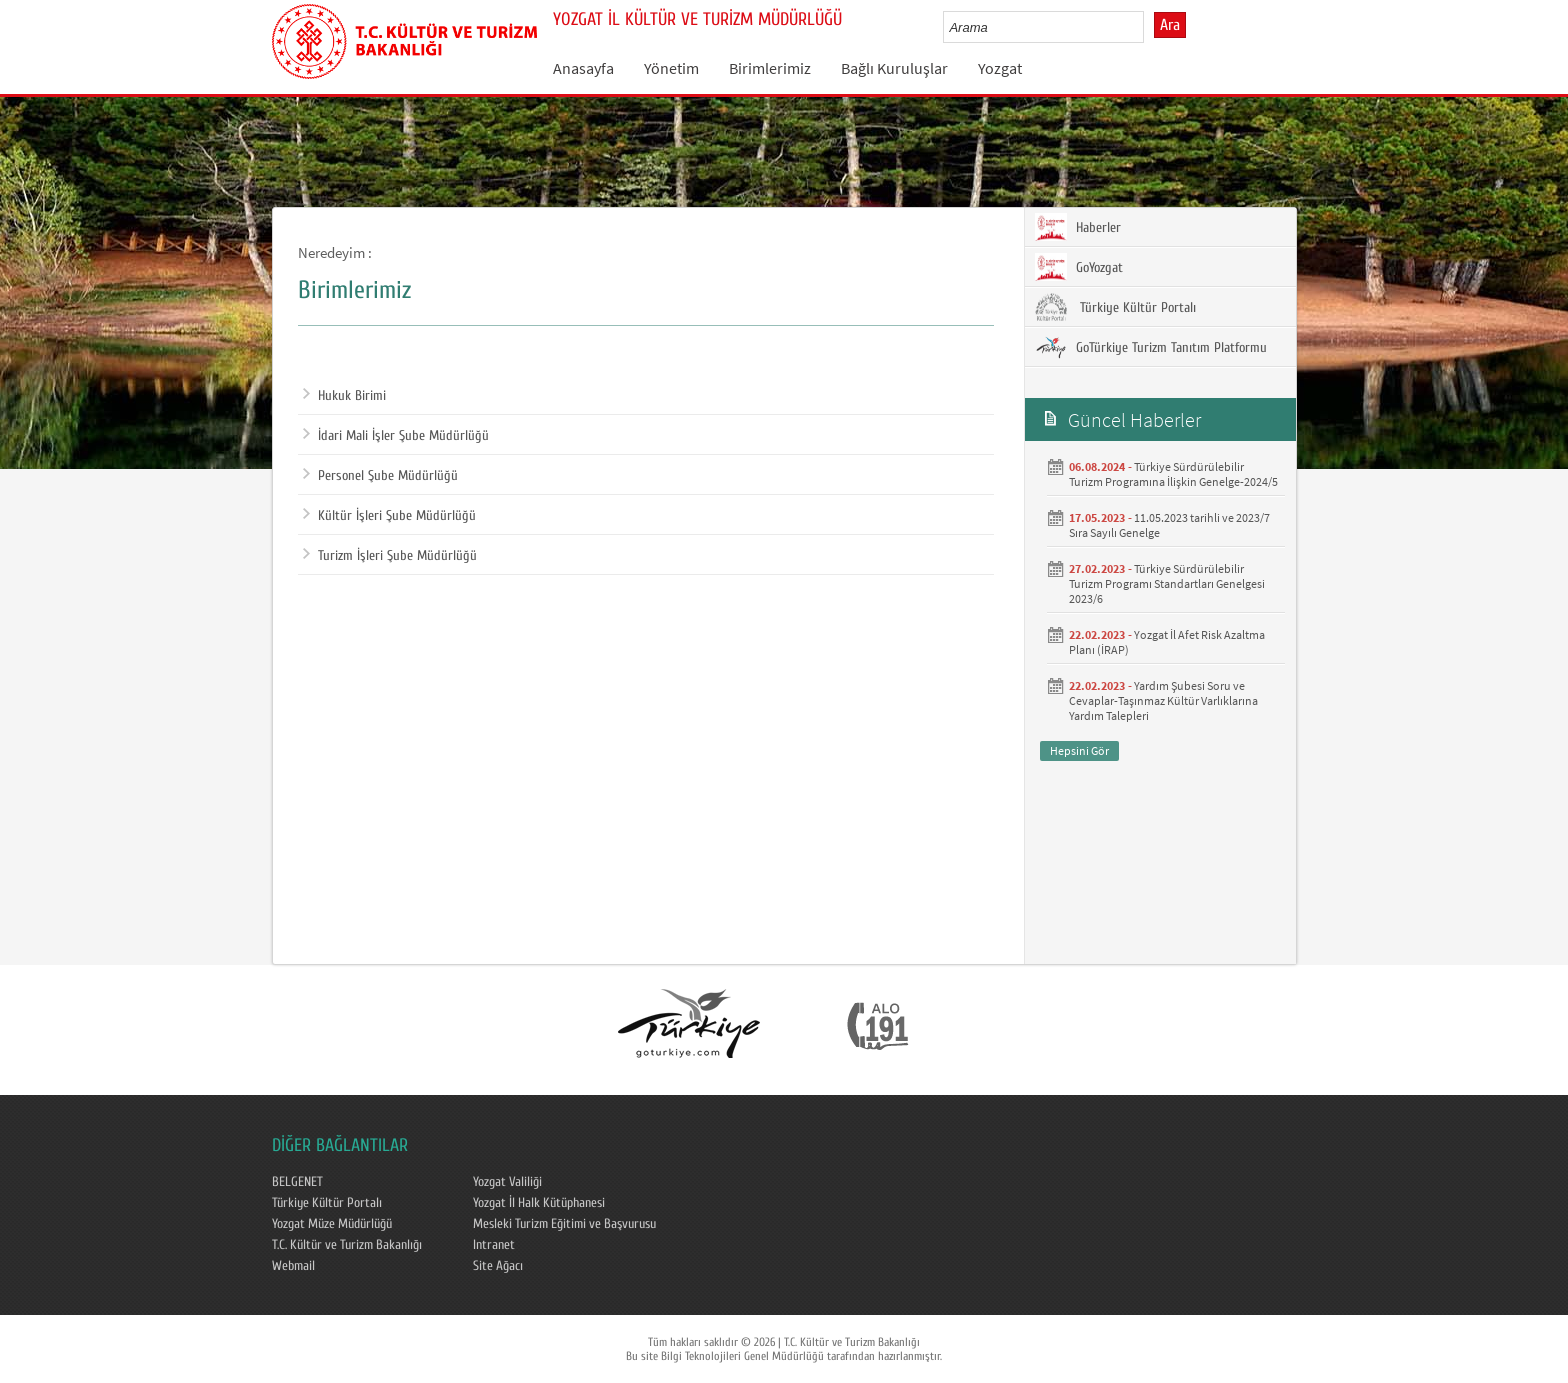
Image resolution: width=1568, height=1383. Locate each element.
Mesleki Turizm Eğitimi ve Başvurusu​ (564, 1224)
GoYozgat (1079, 267)
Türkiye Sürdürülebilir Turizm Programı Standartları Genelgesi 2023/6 (1167, 583)
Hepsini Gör (1079, 750)
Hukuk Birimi (344, 396)
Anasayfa (583, 68)
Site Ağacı (498, 1266)
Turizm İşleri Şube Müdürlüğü (390, 556)
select (1149, 27)
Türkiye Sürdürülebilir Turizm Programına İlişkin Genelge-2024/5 (1173, 474)
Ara (1170, 25)
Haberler (1078, 227)
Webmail (293, 1266)
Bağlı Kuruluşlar (894, 68)
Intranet (494, 1245)
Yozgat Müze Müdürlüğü (332, 1224)
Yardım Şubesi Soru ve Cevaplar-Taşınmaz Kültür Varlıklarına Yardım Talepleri (1163, 700)
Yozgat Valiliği (507, 1182)
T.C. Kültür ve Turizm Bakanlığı (347, 1245)
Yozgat (1000, 68)
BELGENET (297, 1182)
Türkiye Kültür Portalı (1115, 307)
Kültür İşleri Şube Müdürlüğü (389, 516)
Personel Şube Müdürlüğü (380, 476)
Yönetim (671, 68)
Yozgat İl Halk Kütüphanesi (539, 1203)
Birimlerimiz (770, 68)
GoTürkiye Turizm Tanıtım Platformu (1151, 347)
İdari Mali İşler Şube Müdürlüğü (396, 436)
